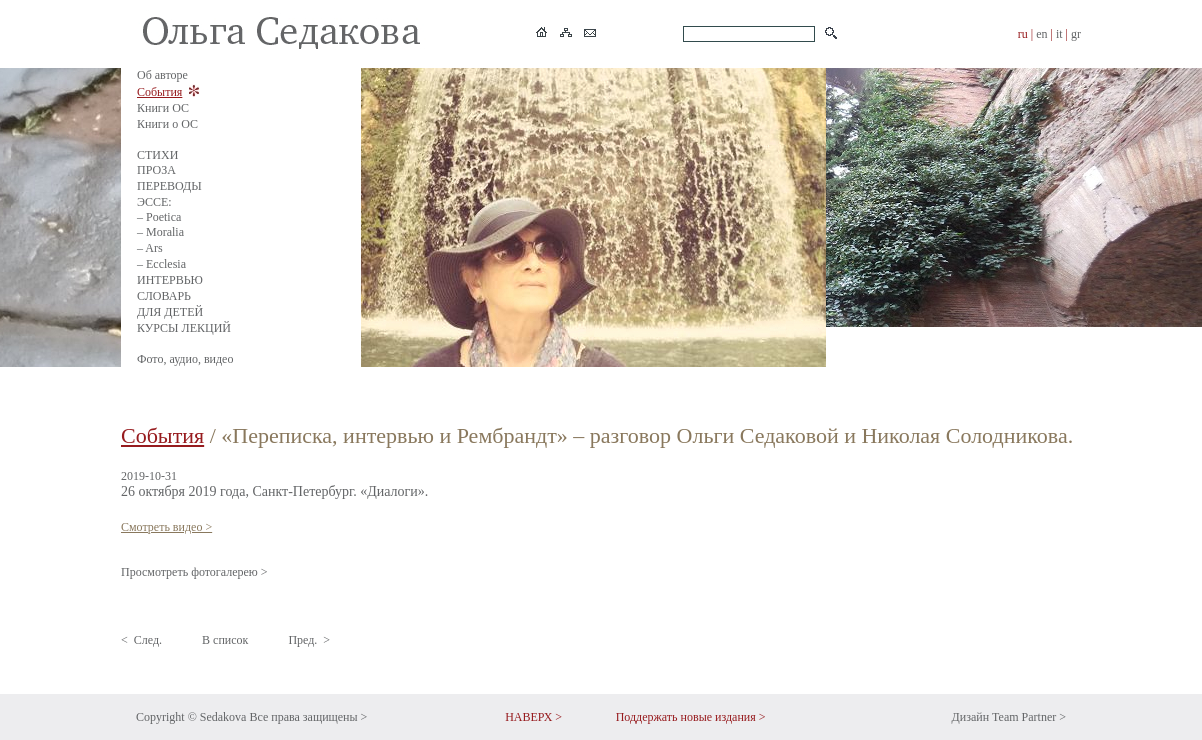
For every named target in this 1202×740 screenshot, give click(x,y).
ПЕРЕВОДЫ (169, 186)
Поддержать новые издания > (691, 717)
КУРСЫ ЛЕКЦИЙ (184, 328)
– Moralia (160, 232)
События (159, 92)
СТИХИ (157, 155)
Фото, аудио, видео (185, 359)
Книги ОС (163, 108)
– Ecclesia (161, 264)
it (1059, 34)
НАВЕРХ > (533, 717)
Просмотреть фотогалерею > (194, 572)
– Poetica (159, 217)
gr (1076, 34)
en (1041, 34)
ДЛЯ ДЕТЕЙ (170, 312)
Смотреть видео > (166, 527)
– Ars (150, 248)
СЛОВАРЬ (164, 296)
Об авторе (162, 75)
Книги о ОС (167, 124)
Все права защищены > (308, 717)
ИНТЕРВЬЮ (170, 280)
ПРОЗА (156, 170)
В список (225, 640)
